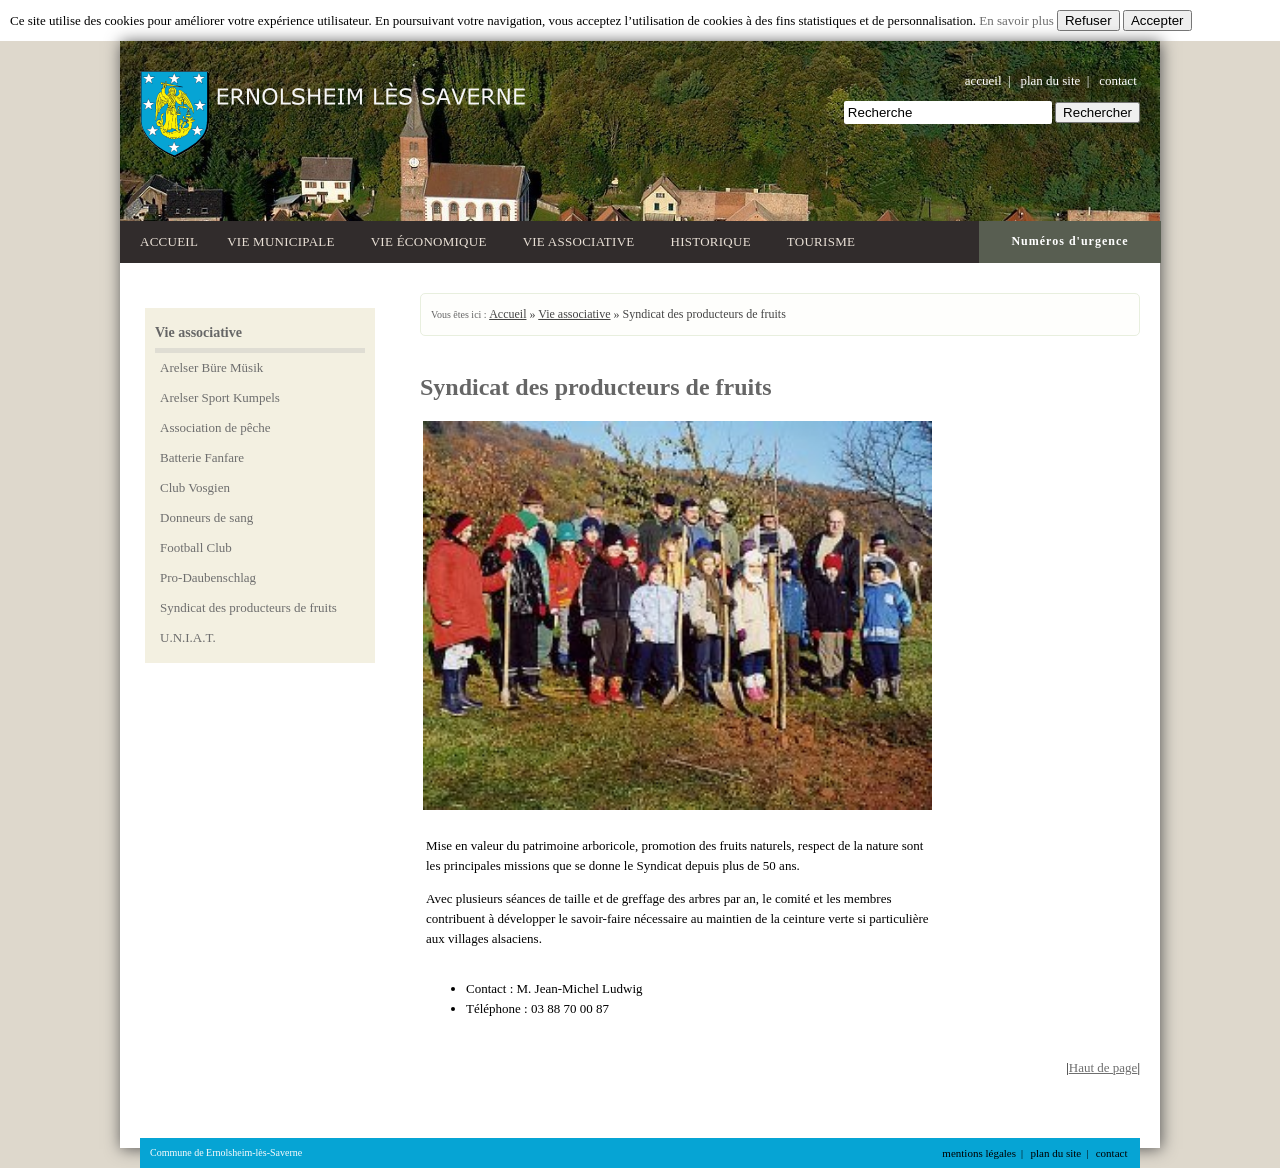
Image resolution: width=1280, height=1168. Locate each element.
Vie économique (432, 239)
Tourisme (824, 239)
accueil (983, 80)
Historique (714, 239)
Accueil (169, 241)
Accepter (1157, 20)
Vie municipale (284, 239)
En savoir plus (1016, 20)
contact (1118, 80)
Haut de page (1103, 1067)
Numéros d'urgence (1069, 241)
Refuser (1088, 20)
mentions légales (979, 1153)
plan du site (1050, 80)
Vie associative (582, 239)
